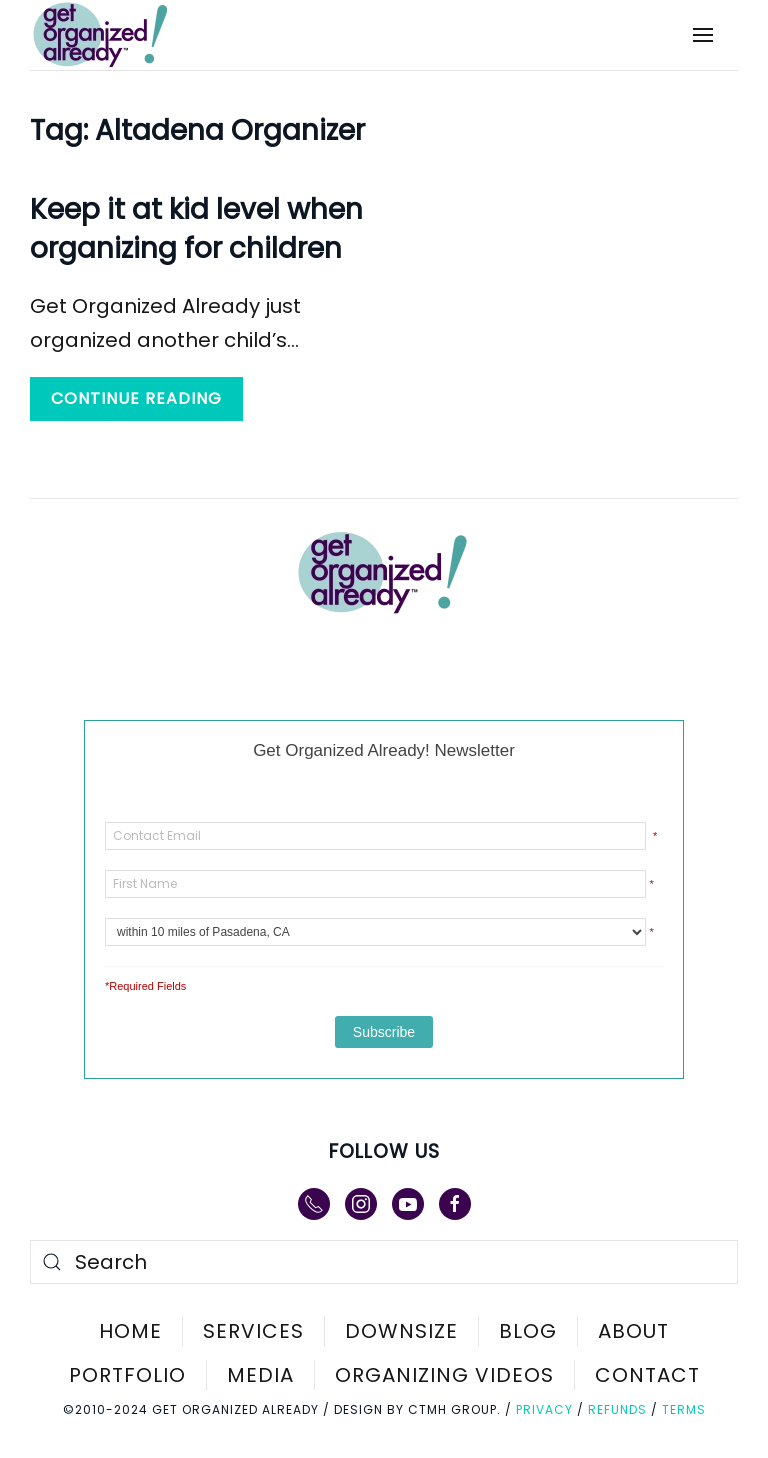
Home (130, 1331)
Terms (684, 1409)
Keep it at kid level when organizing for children (196, 229)
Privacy (544, 1409)
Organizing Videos (444, 1375)
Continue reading (136, 398)
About (633, 1331)
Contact (647, 1375)
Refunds (617, 1409)
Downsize (401, 1331)
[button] (703, 35)
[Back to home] (114, 35)
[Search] (384, 1262)
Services (253, 1331)
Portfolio (127, 1375)
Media (260, 1375)
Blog (528, 1331)
